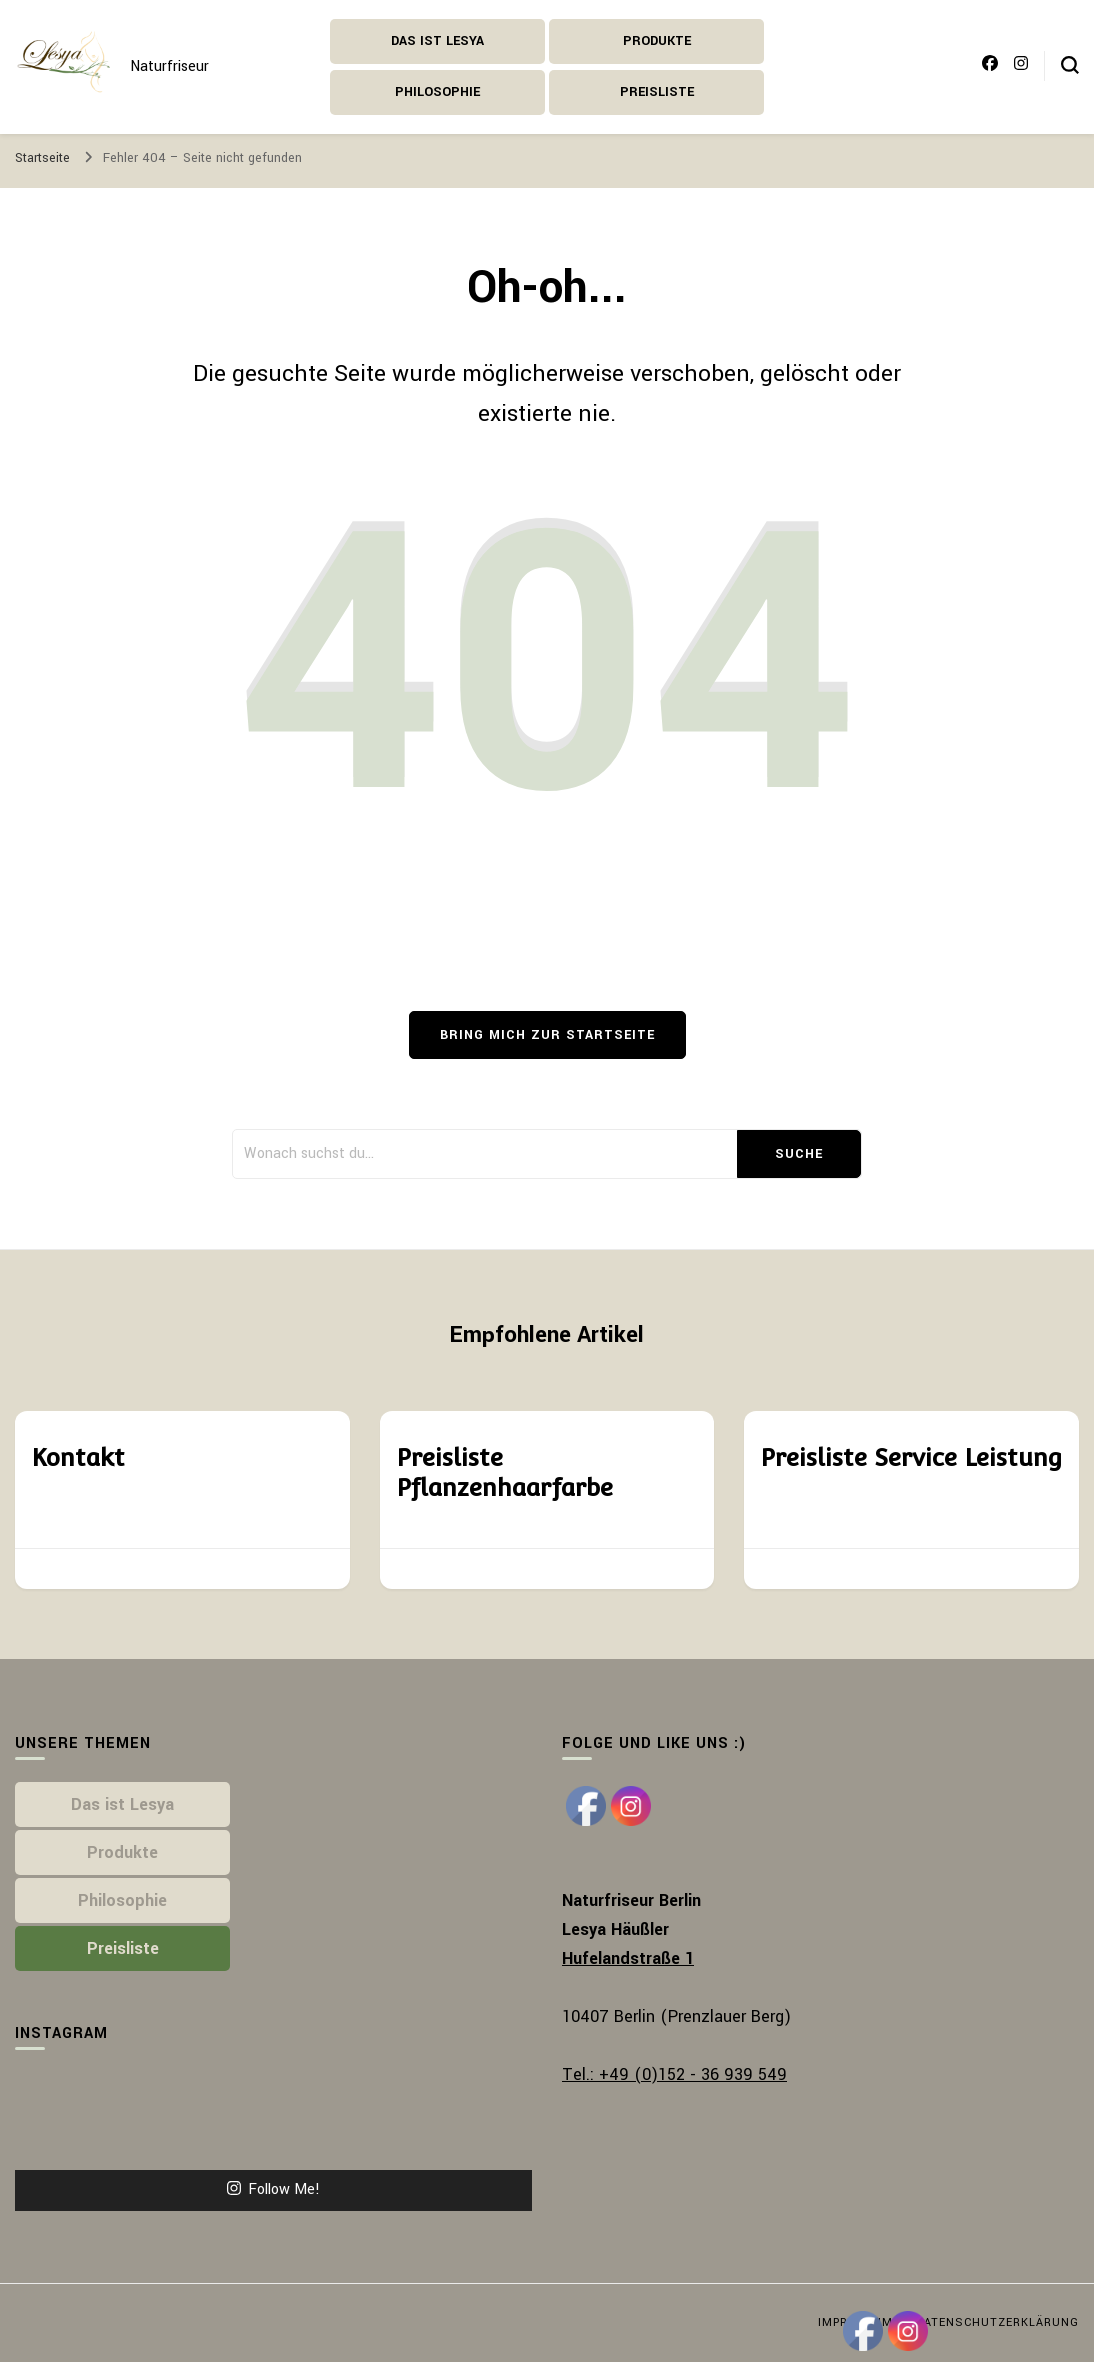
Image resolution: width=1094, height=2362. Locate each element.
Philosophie (437, 92)
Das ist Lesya (437, 41)
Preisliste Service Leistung (911, 1457)
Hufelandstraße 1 (628, 1958)
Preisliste (657, 92)
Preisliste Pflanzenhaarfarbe (504, 1472)
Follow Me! (273, 2189)
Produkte (657, 41)
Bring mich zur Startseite (547, 1035)
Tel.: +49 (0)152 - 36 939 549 (674, 2074)
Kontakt (78, 1457)
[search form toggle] (1070, 65)
